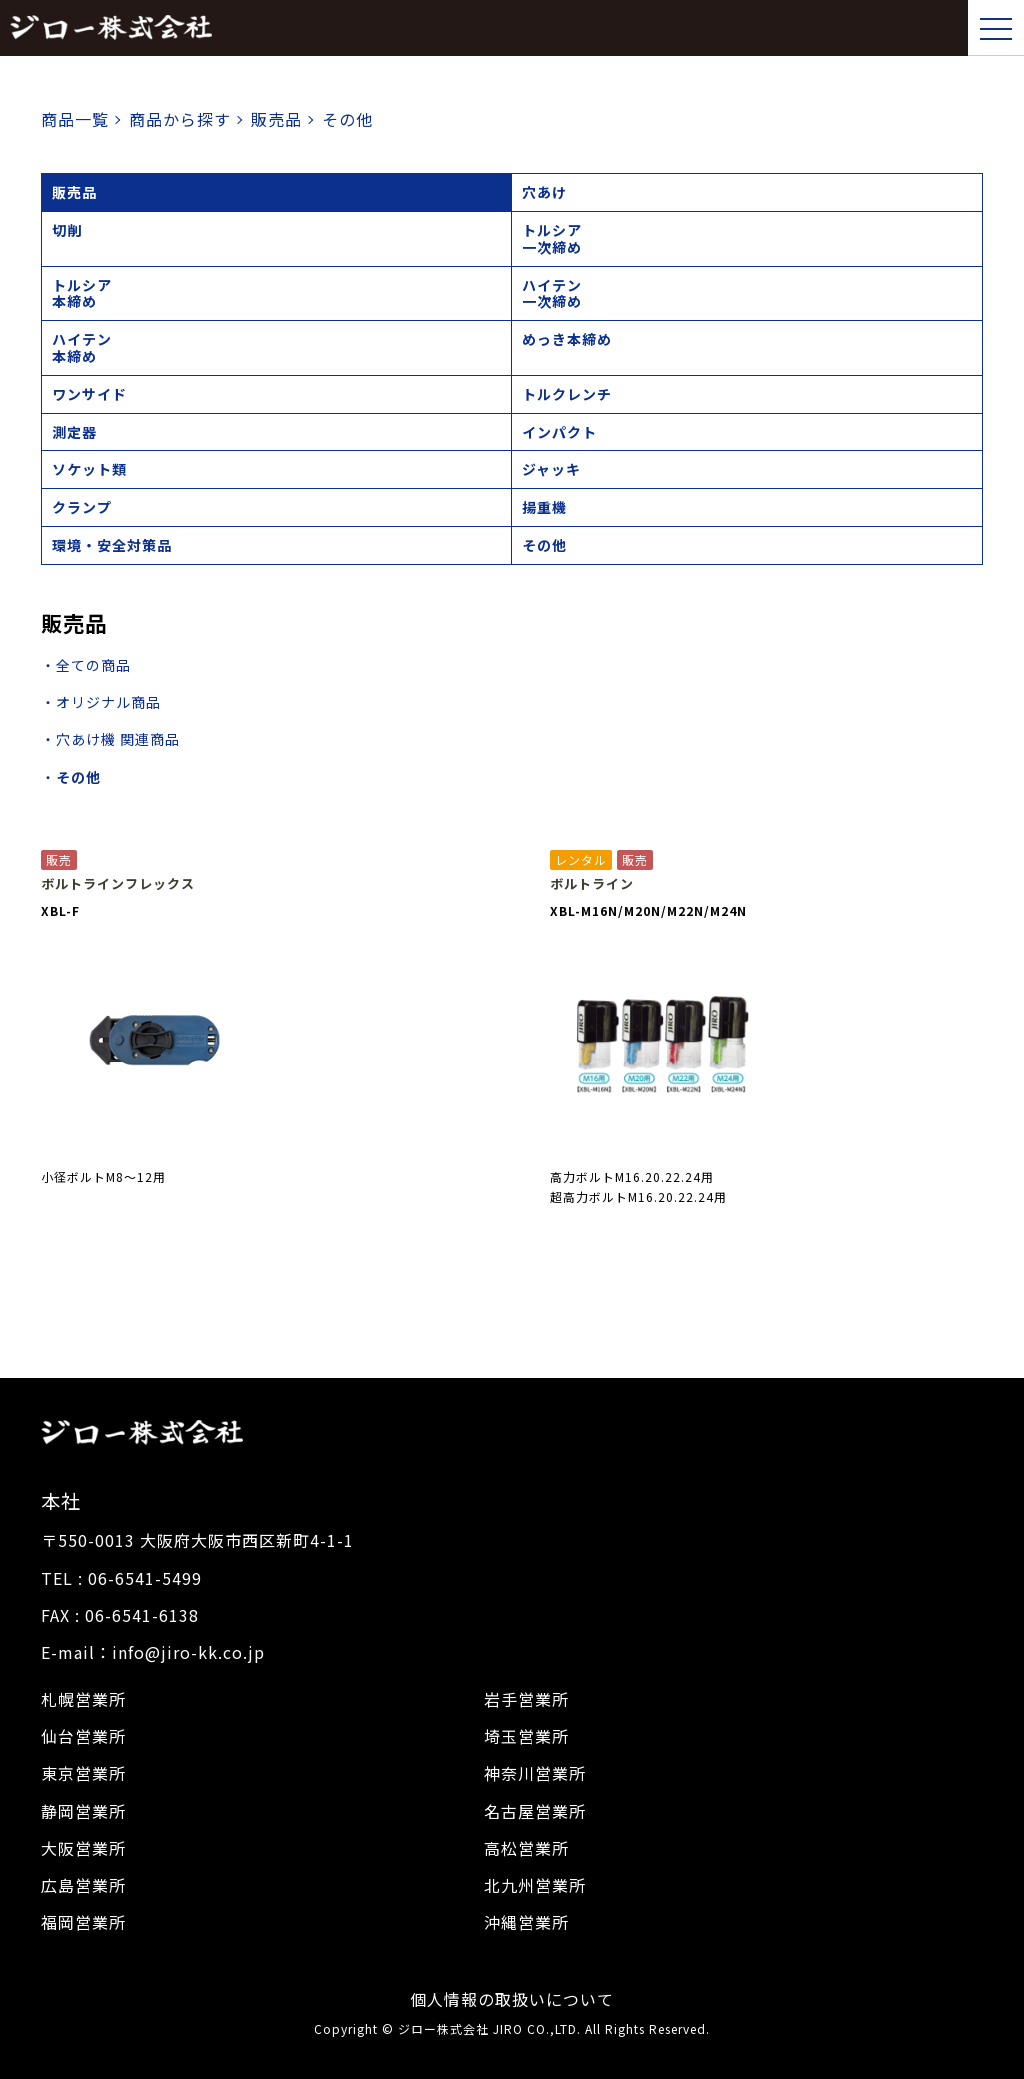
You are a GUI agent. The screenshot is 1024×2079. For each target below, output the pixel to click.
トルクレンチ (567, 394)
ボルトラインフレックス (118, 884)
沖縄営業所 (526, 1922)
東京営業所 (83, 1773)
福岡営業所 (83, 1922)
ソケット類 (89, 469)
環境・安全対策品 (112, 545)
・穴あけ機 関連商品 (110, 739)
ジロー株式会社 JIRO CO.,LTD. (489, 2028)
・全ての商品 (86, 665)
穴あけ (544, 192)
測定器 (74, 432)
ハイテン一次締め (552, 293)
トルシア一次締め (552, 238)
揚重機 (544, 507)
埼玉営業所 (526, 1736)
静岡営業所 (83, 1811)
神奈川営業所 (535, 1773)
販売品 (74, 192)
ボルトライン (592, 884)
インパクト (559, 432)
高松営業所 (526, 1848)
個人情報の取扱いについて (512, 1999)
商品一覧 (75, 119)
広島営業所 (83, 1885)
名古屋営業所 (535, 1811)
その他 (544, 545)
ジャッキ (551, 469)
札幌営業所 (83, 1699)
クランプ (82, 507)
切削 (67, 230)
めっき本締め (567, 339)
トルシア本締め (82, 293)
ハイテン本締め (82, 347)
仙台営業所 (83, 1736)
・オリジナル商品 (101, 702)
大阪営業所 (83, 1848)
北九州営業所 (535, 1885)
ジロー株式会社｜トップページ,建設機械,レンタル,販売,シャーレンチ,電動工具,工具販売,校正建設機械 (111, 28)
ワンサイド (89, 394)
